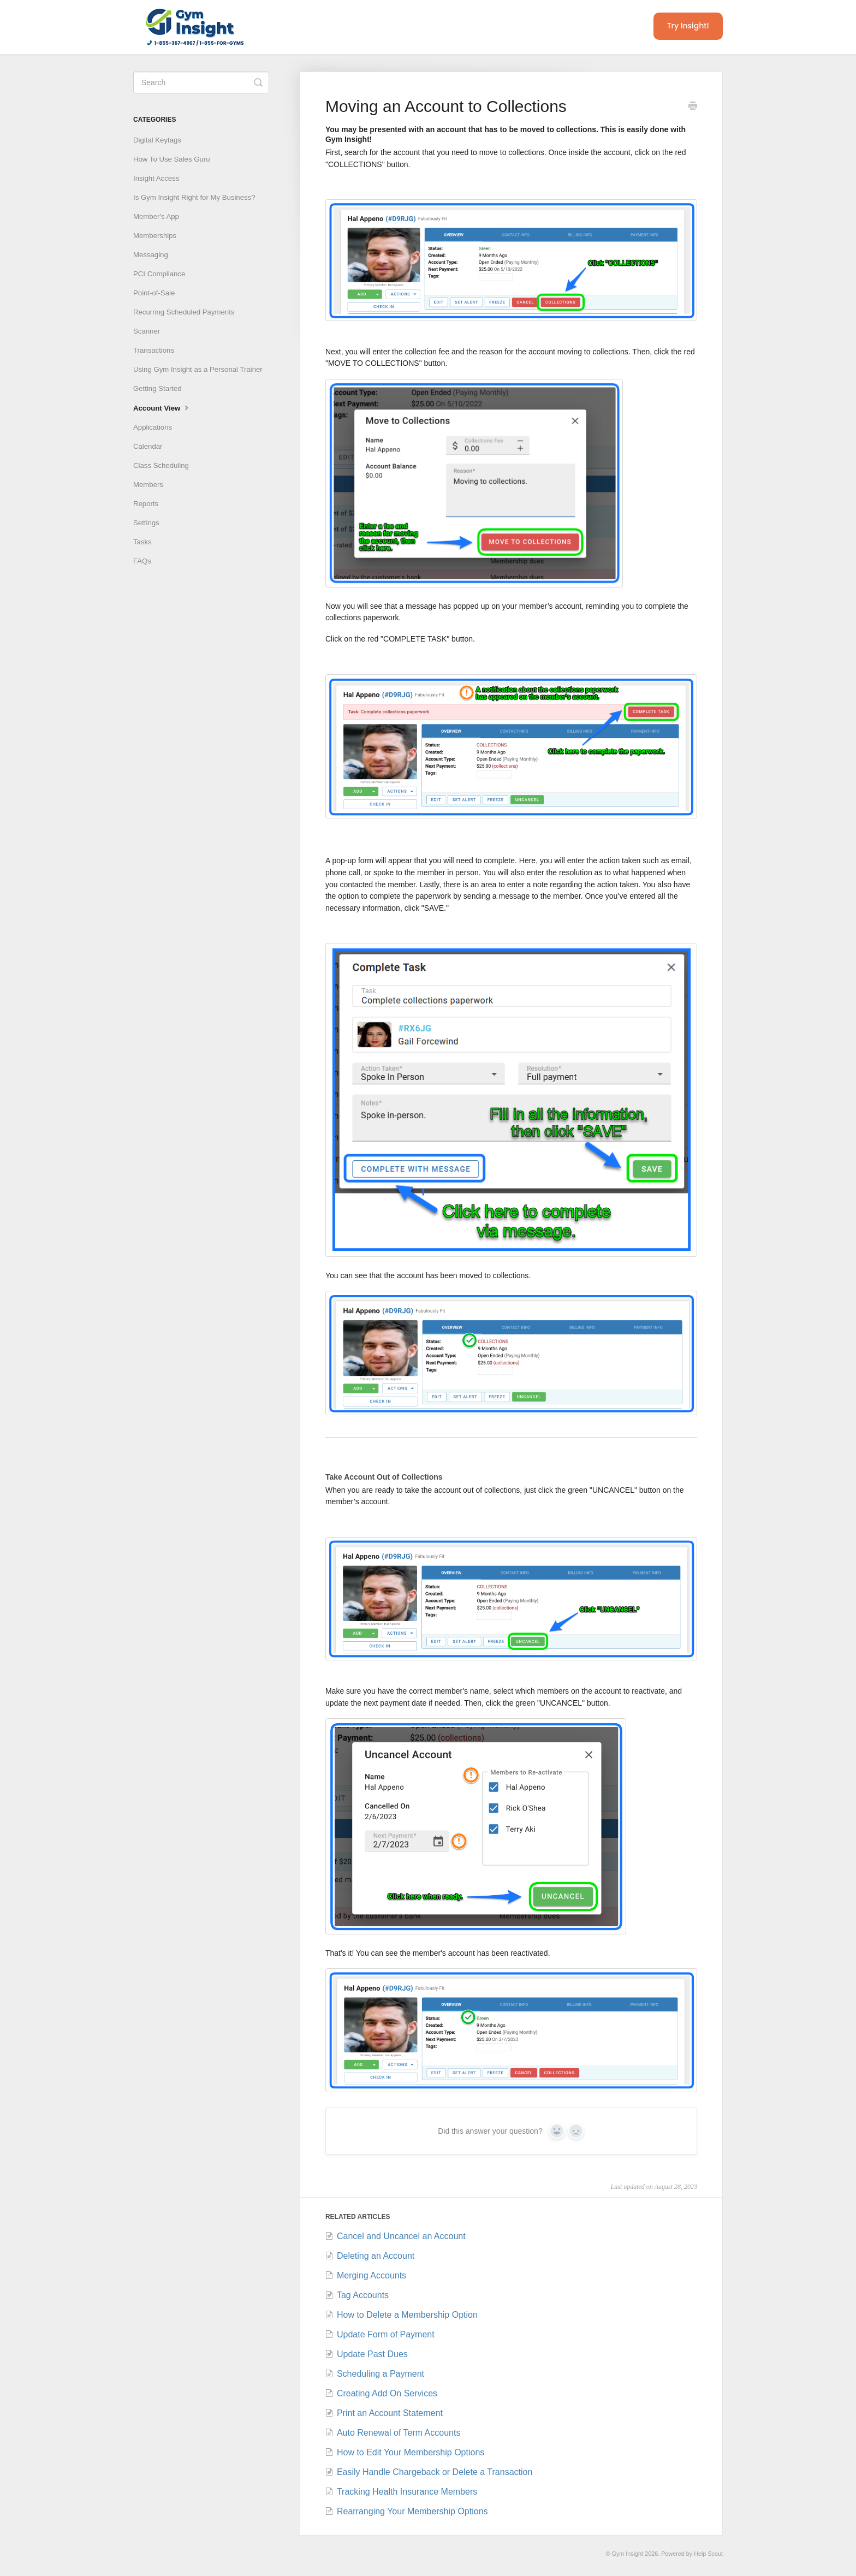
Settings (146, 523)
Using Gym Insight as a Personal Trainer (198, 369)
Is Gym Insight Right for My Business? (194, 197)
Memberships (154, 236)
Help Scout (708, 2553)
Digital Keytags (157, 140)
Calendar (148, 446)
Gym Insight (628, 2553)
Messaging (150, 255)
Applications (152, 427)
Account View (162, 407)
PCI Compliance (159, 274)
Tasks (142, 542)
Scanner (146, 331)
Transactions (153, 350)
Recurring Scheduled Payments (183, 312)
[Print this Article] (692, 107)
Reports (145, 504)
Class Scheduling (161, 465)
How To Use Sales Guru (171, 159)
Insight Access (156, 178)
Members (148, 484)
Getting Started (157, 388)
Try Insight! (688, 25)
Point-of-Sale (154, 293)
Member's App (156, 216)
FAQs (142, 561)
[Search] (201, 82)
